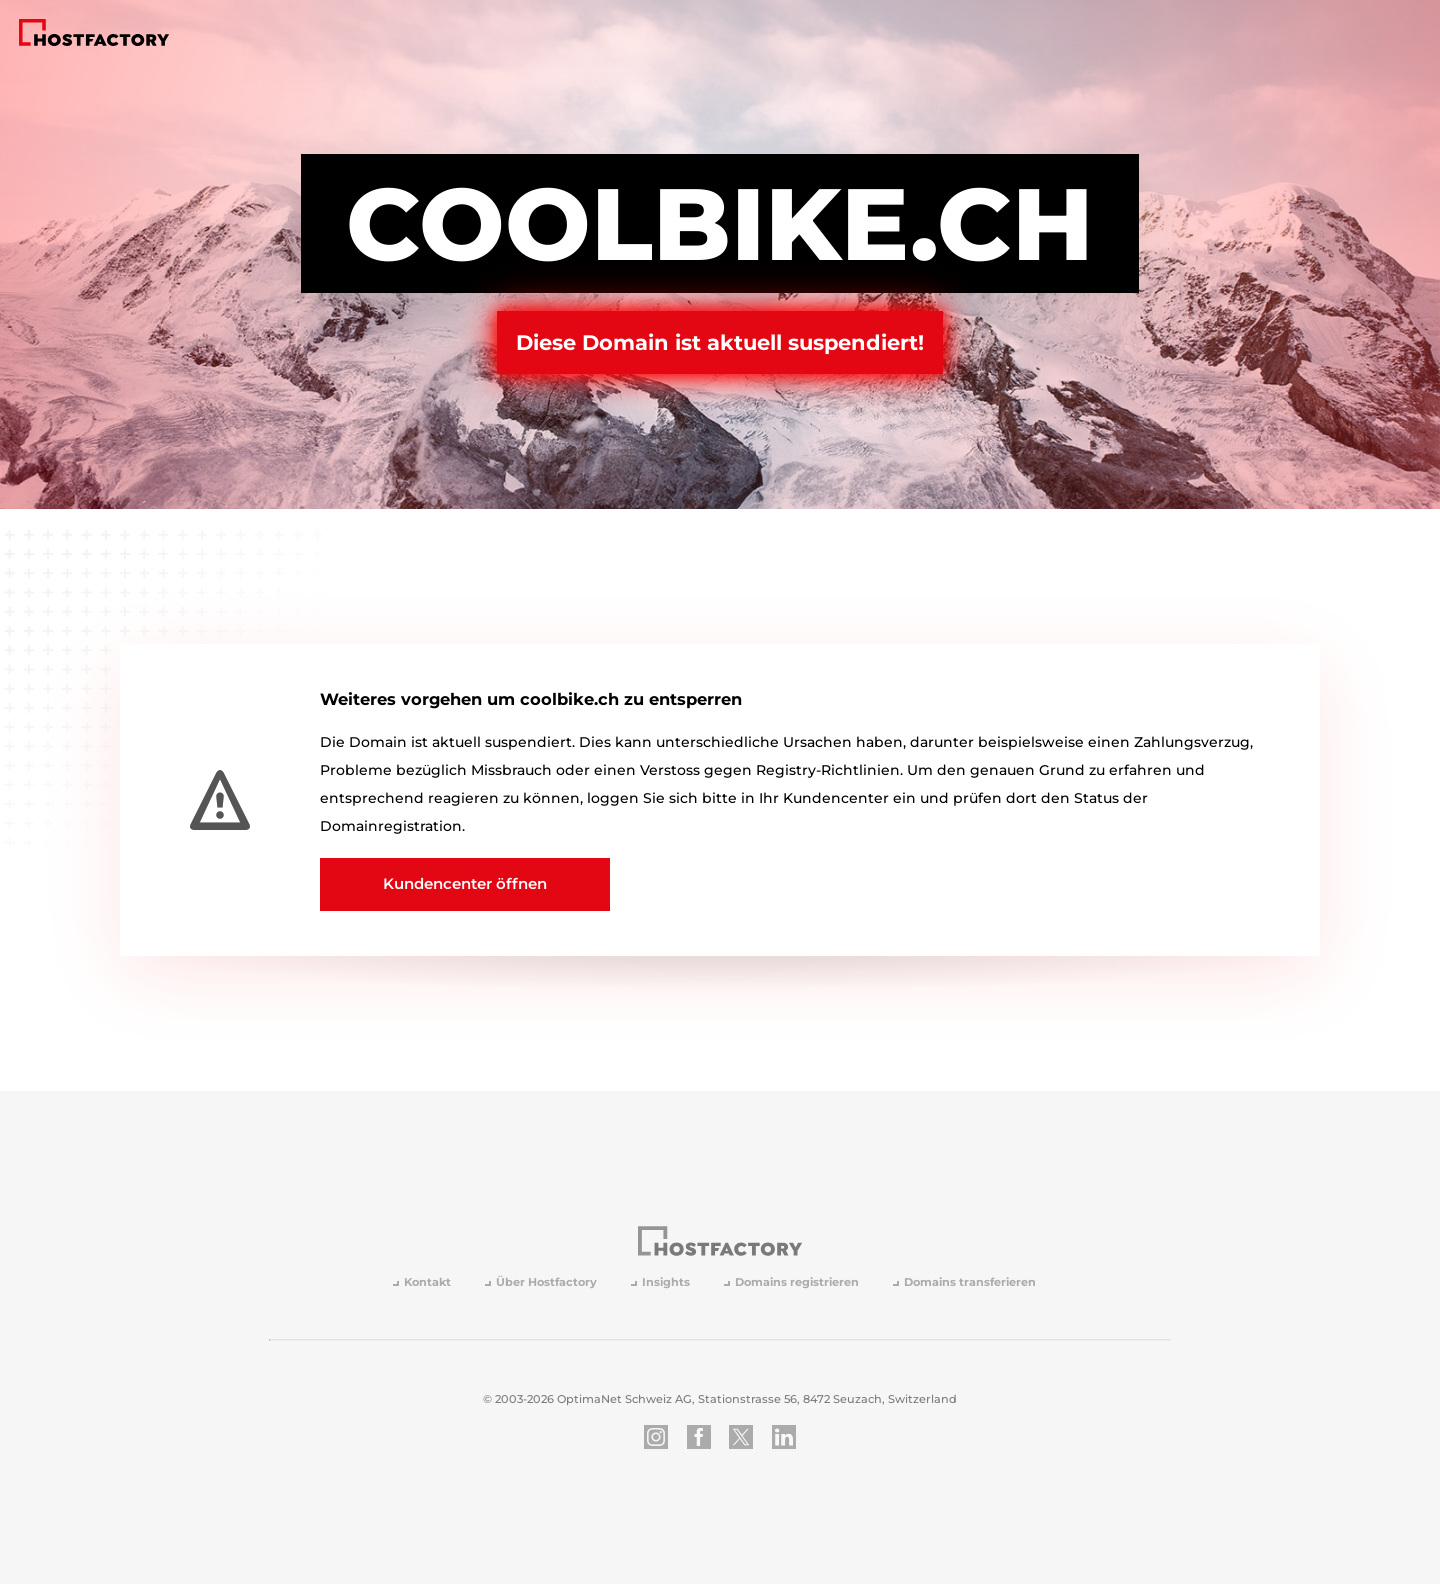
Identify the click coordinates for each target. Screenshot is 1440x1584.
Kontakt (427, 1282)
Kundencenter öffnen (465, 883)
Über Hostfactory (546, 1282)
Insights (666, 1282)
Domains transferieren (970, 1282)
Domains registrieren (797, 1282)
